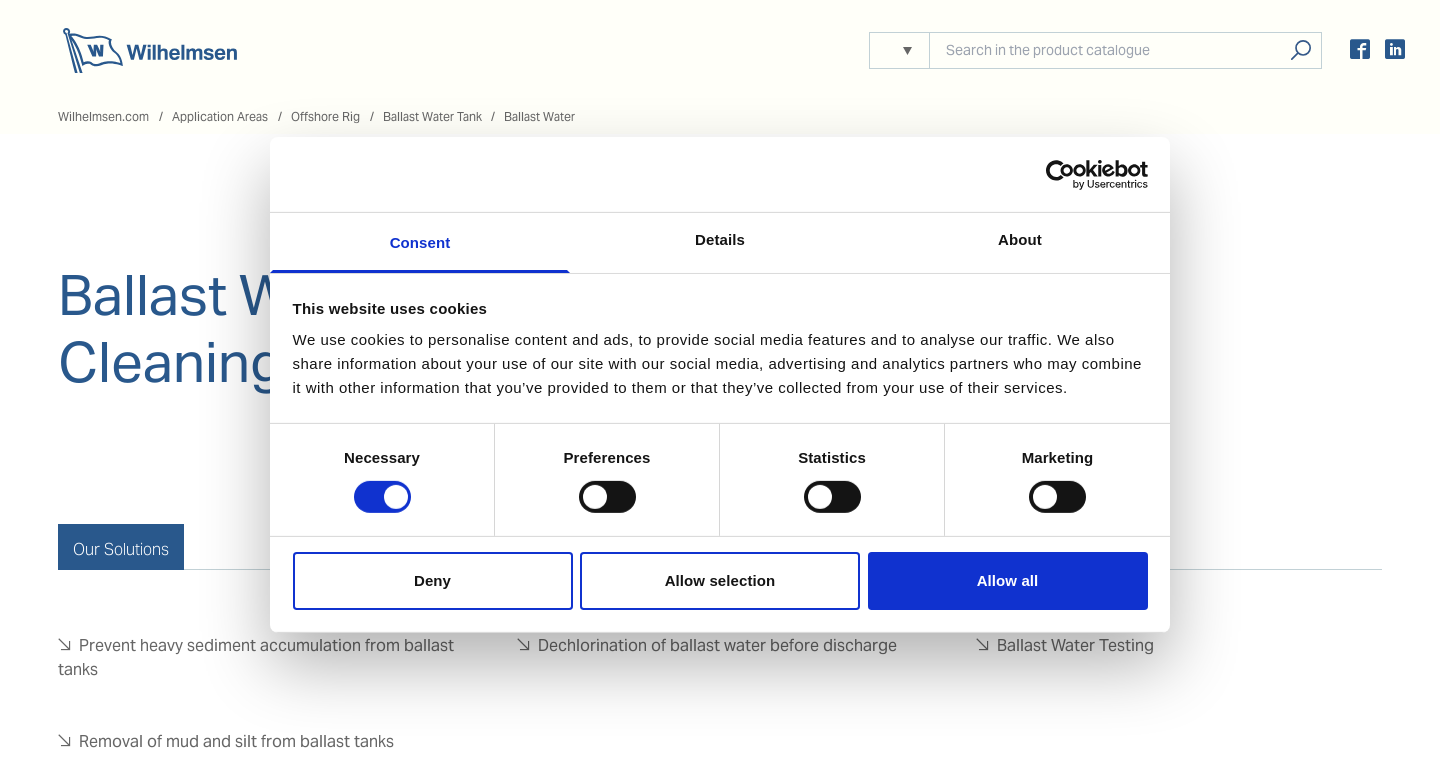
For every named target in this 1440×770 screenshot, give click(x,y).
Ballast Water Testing (1075, 645)
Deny (432, 580)
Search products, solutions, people (1300, 50)
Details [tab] (720, 239)
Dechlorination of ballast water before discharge (717, 645)
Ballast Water (539, 116)
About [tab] (1020, 239)
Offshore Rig (325, 116)
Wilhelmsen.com (103, 116)
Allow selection (720, 580)
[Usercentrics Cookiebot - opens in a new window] (1060, 174)
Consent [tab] (420, 242)
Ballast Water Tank (432, 116)
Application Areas (220, 116)
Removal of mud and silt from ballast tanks (236, 741)
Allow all (1008, 580)
